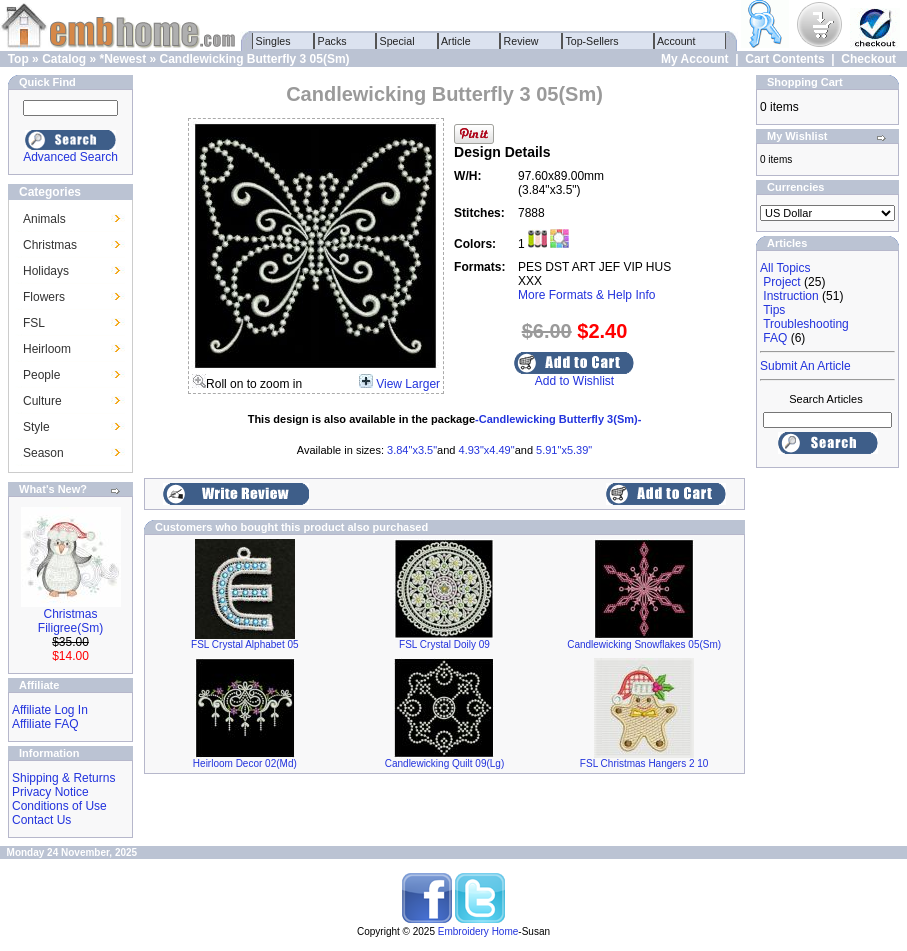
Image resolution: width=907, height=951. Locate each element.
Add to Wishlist (574, 381)
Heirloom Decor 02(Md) (245, 763)
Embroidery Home (478, 931)
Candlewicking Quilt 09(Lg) (445, 763)
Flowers (44, 297)
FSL (34, 323)
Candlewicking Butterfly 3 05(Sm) (255, 59)
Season (43, 453)
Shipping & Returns (63, 778)
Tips (774, 310)
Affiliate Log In (50, 710)
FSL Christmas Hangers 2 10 (644, 763)
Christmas (50, 245)
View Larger (408, 384)
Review (521, 41)
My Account (695, 59)
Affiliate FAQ (45, 724)
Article (456, 41)
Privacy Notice (50, 792)
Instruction (790, 296)
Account (677, 41)
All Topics (785, 268)
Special (397, 41)
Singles (273, 41)
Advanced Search (70, 157)
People (41, 375)
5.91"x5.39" (564, 450)
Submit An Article (805, 366)
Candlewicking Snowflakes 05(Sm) (644, 644)
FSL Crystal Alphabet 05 (244, 644)
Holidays (46, 271)
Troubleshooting (806, 324)
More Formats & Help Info (586, 295)
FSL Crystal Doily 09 (444, 644)
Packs (332, 41)
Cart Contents (784, 59)
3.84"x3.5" (412, 450)
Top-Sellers (592, 41)
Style (36, 427)
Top (18, 59)
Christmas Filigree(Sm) (70, 621)
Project (781, 282)
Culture (42, 401)
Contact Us (41, 820)
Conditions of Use (59, 806)
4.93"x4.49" (487, 450)
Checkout (868, 59)
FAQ (775, 338)
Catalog (64, 59)
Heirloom (47, 349)
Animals (44, 219)
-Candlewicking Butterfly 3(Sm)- (558, 419)
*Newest (122, 59)
